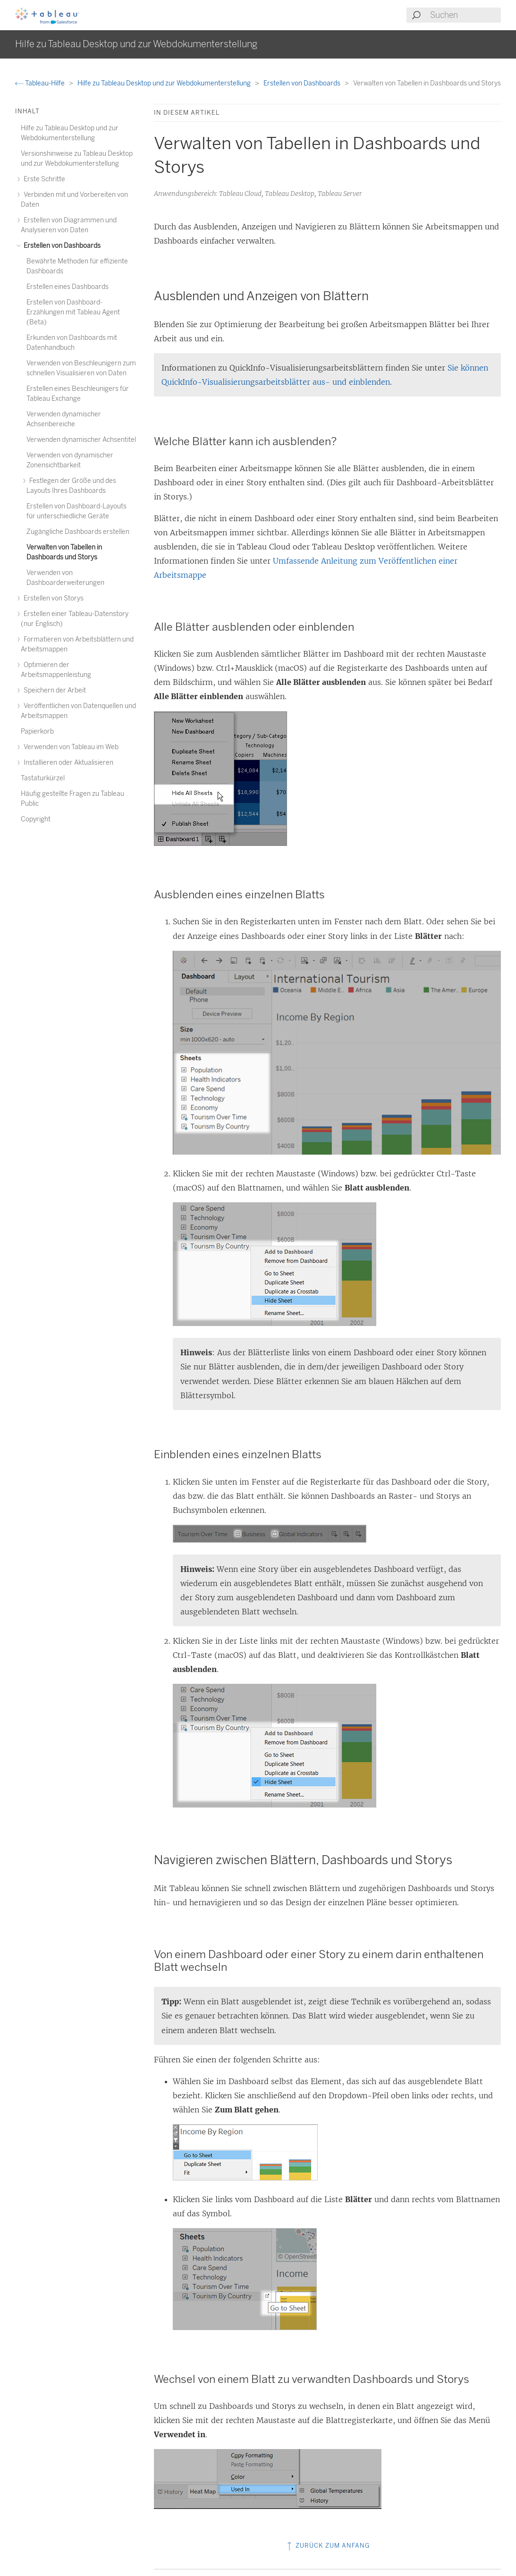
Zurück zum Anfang (327, 2545)
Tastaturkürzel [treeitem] (43, 778)
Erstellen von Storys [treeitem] (52, 598)
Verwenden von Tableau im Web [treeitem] (69, 747)
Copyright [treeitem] (36, 819)
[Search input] (465, 15)
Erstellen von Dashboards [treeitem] (61, 246)
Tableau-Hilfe (40, 83)
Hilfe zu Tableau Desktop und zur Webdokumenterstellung (164, 83)
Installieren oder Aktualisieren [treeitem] (67, 763)
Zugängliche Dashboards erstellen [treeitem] (77, 532)
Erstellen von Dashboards (302, 83)
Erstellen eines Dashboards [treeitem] (67, 287)
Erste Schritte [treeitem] (43, 179)
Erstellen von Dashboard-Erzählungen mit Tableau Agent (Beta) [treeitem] (73, 312)
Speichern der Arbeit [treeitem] (53, 690)
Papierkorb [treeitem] (37, 731)
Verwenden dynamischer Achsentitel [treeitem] (81, 440)
